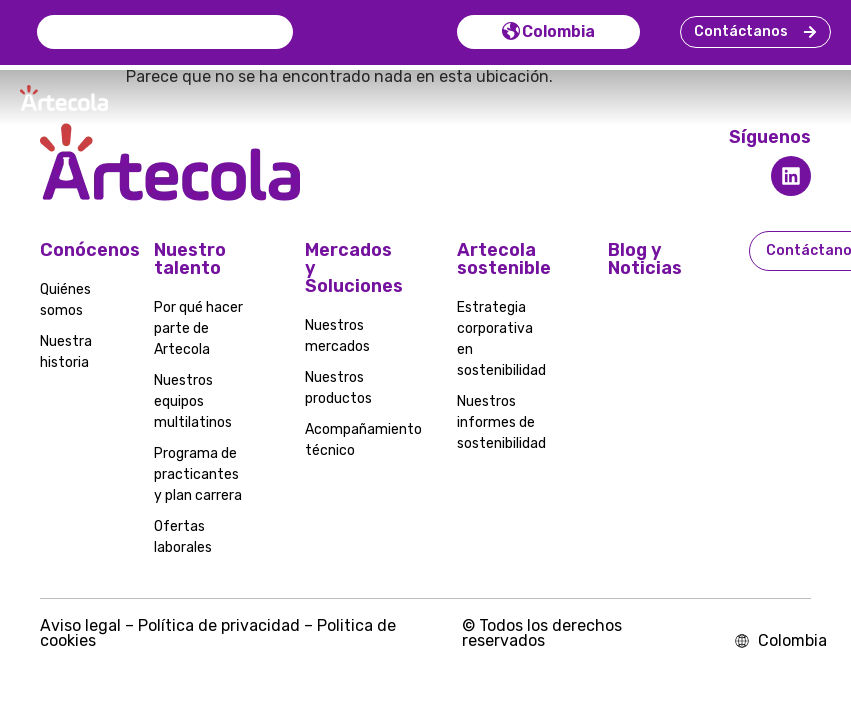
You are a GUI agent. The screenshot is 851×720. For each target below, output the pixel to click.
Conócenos (90, 256)
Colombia (542, 35)
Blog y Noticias (645, 265)
